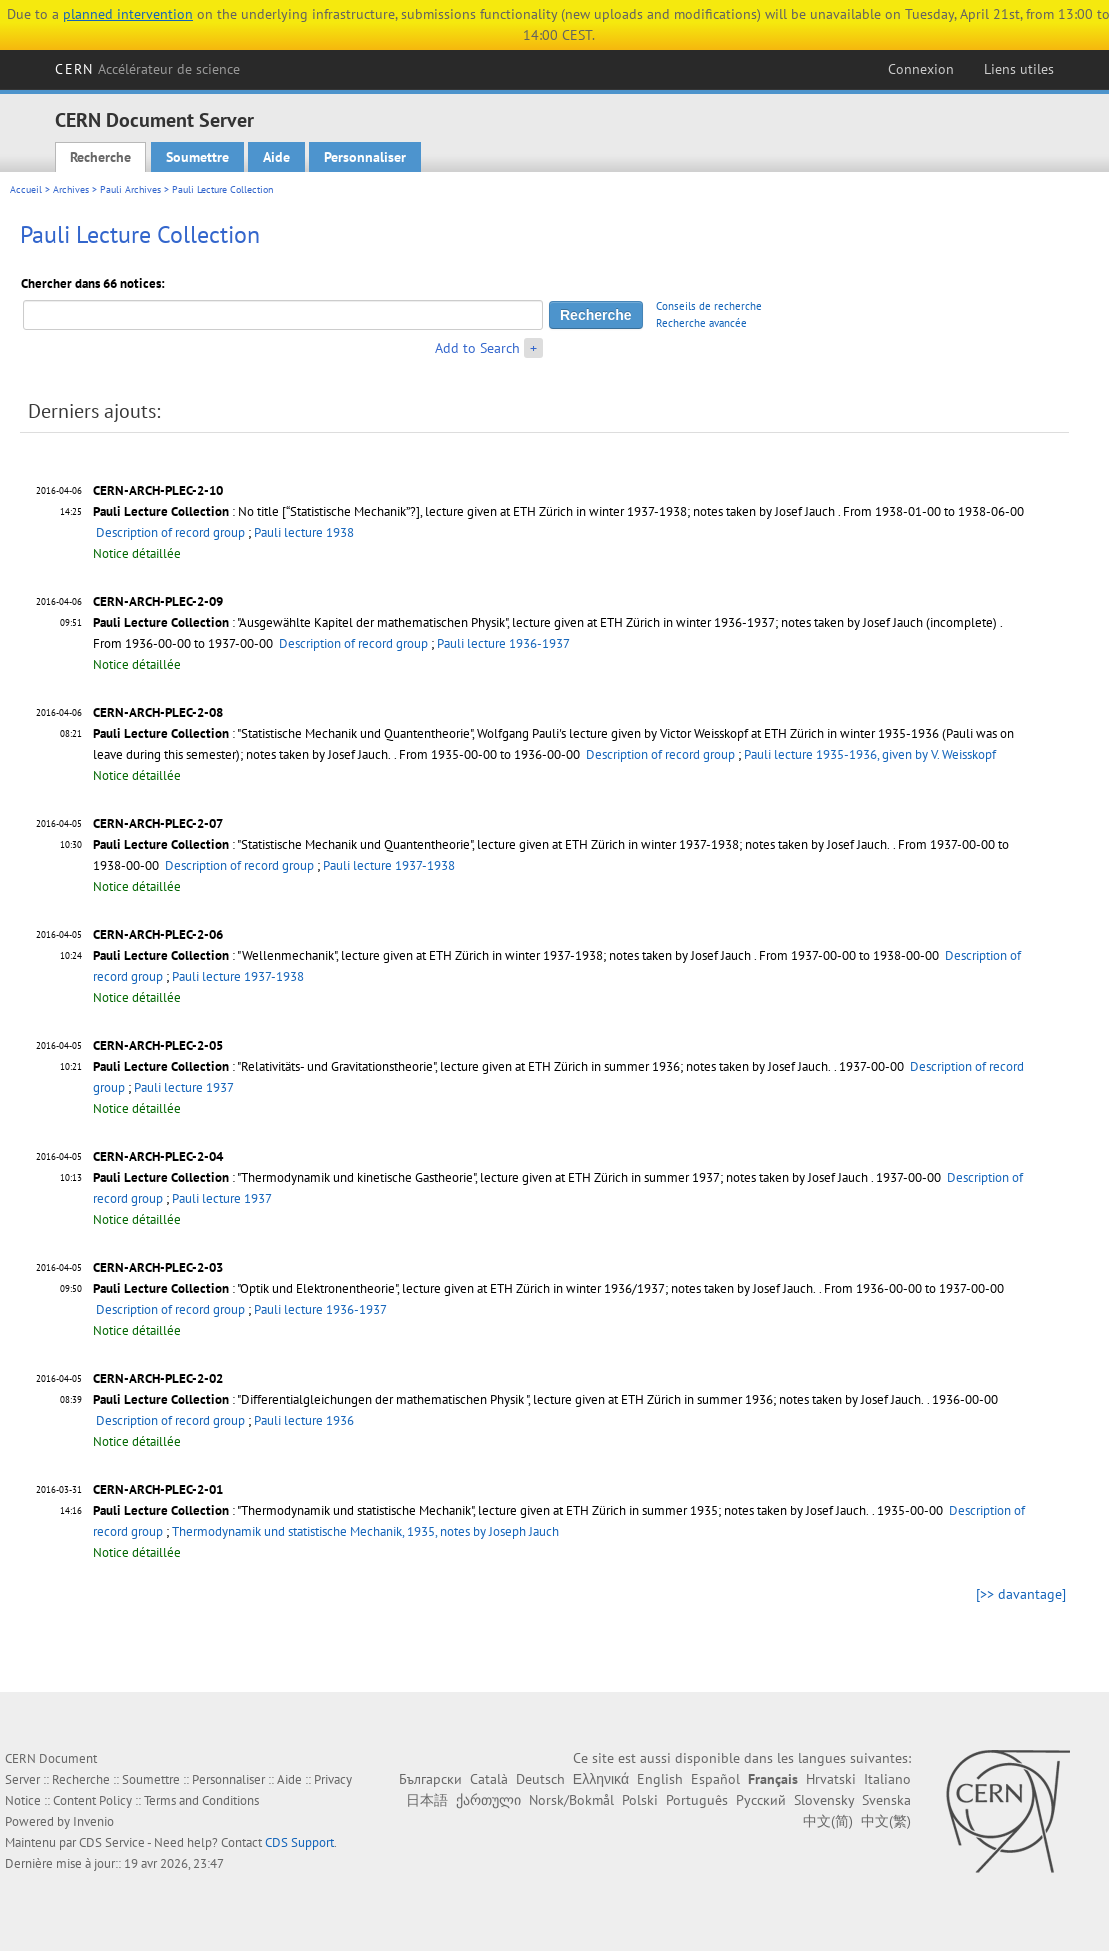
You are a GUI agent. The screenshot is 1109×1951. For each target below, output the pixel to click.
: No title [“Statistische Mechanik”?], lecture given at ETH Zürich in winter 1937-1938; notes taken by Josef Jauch (464, 511)
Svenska (886, 1800)
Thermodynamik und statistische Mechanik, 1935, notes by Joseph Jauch (365, 1531)
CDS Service (112, 1842)
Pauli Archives (130, 189)
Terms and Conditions (201, 1800)
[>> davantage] (1021, 1594)
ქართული (488, 1800)
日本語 (427, 1800)
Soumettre (197, 157)
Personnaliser (365, 157)
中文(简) (828, 1821)
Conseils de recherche (709, 306)
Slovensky (824, 1800)
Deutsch (540, 1779)
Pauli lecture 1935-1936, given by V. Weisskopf (870, 754)
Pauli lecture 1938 (304, 532)
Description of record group (170, 532)
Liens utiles (1019, 69)
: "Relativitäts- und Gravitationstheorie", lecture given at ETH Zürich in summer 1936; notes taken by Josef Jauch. (462, 1066)
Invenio (93, 1821)
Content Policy (92, 1800)
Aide (276, 157)
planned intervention (128, 14)
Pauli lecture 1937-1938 (389, 865)
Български (430, 1779)
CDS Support (299, 1842)
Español (715, 1779)
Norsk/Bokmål (571, 1800)
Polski (640, 1800)
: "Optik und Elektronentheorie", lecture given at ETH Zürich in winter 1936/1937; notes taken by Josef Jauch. (454, 1288)
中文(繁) (886, 1821)
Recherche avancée (701, 323)
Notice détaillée (137, 553)
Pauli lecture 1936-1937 (503, 643)
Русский (761, 1800)
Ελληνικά (601, 1779)
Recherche (100, 157)
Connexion (921, 69)
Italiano (887, 1779)
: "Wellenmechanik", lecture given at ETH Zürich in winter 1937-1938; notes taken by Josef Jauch (422, 955)
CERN (147, 69)
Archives (71, 189)
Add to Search (477, 348)
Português (697, 1800)
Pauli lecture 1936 (304, 1420)
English (660, 1779)
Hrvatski (831, 1779)
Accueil (26, 189)
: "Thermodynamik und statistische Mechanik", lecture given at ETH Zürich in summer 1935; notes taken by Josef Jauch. (481, 1510)
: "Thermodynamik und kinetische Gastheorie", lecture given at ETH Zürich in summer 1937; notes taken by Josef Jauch (480, 1177)
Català (489, 1779)
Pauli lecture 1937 (184, 1087)
